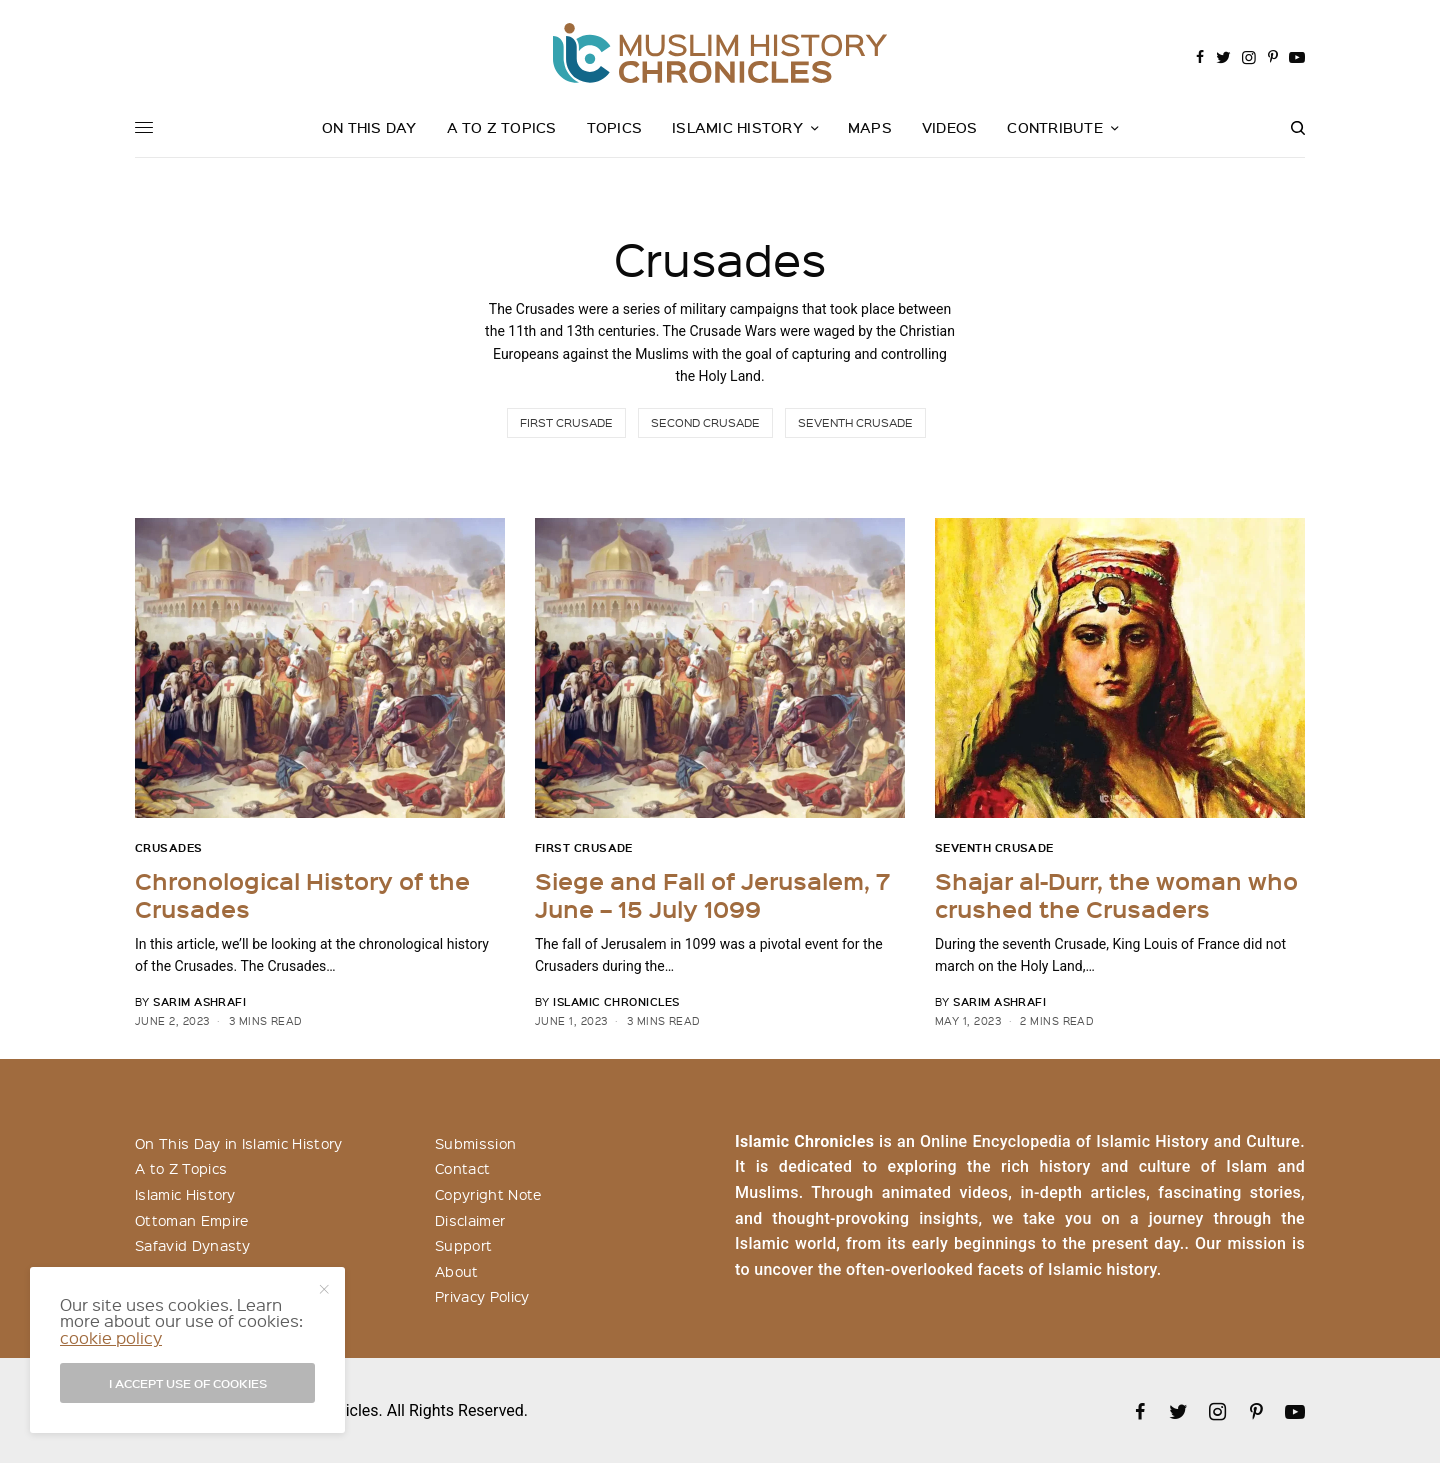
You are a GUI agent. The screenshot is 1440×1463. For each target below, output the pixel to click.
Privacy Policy (482, 1296)
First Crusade (566, 422)
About (457, 1271)
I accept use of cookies (188, 1383)
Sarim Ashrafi (199, 1001)
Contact (462, 1168)
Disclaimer (470, 1220)
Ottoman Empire (191, 1220)
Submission (475, 1143)
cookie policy (111, 1337)
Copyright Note (488, 1194)
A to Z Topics (181, 1168)
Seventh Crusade (855, 422)
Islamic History (185, 1194)
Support (463, 1245)
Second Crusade (705, 422)
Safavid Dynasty (193, 1245)
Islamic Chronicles (616, 1001)
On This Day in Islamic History (239, 1143)
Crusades (169, 847)
